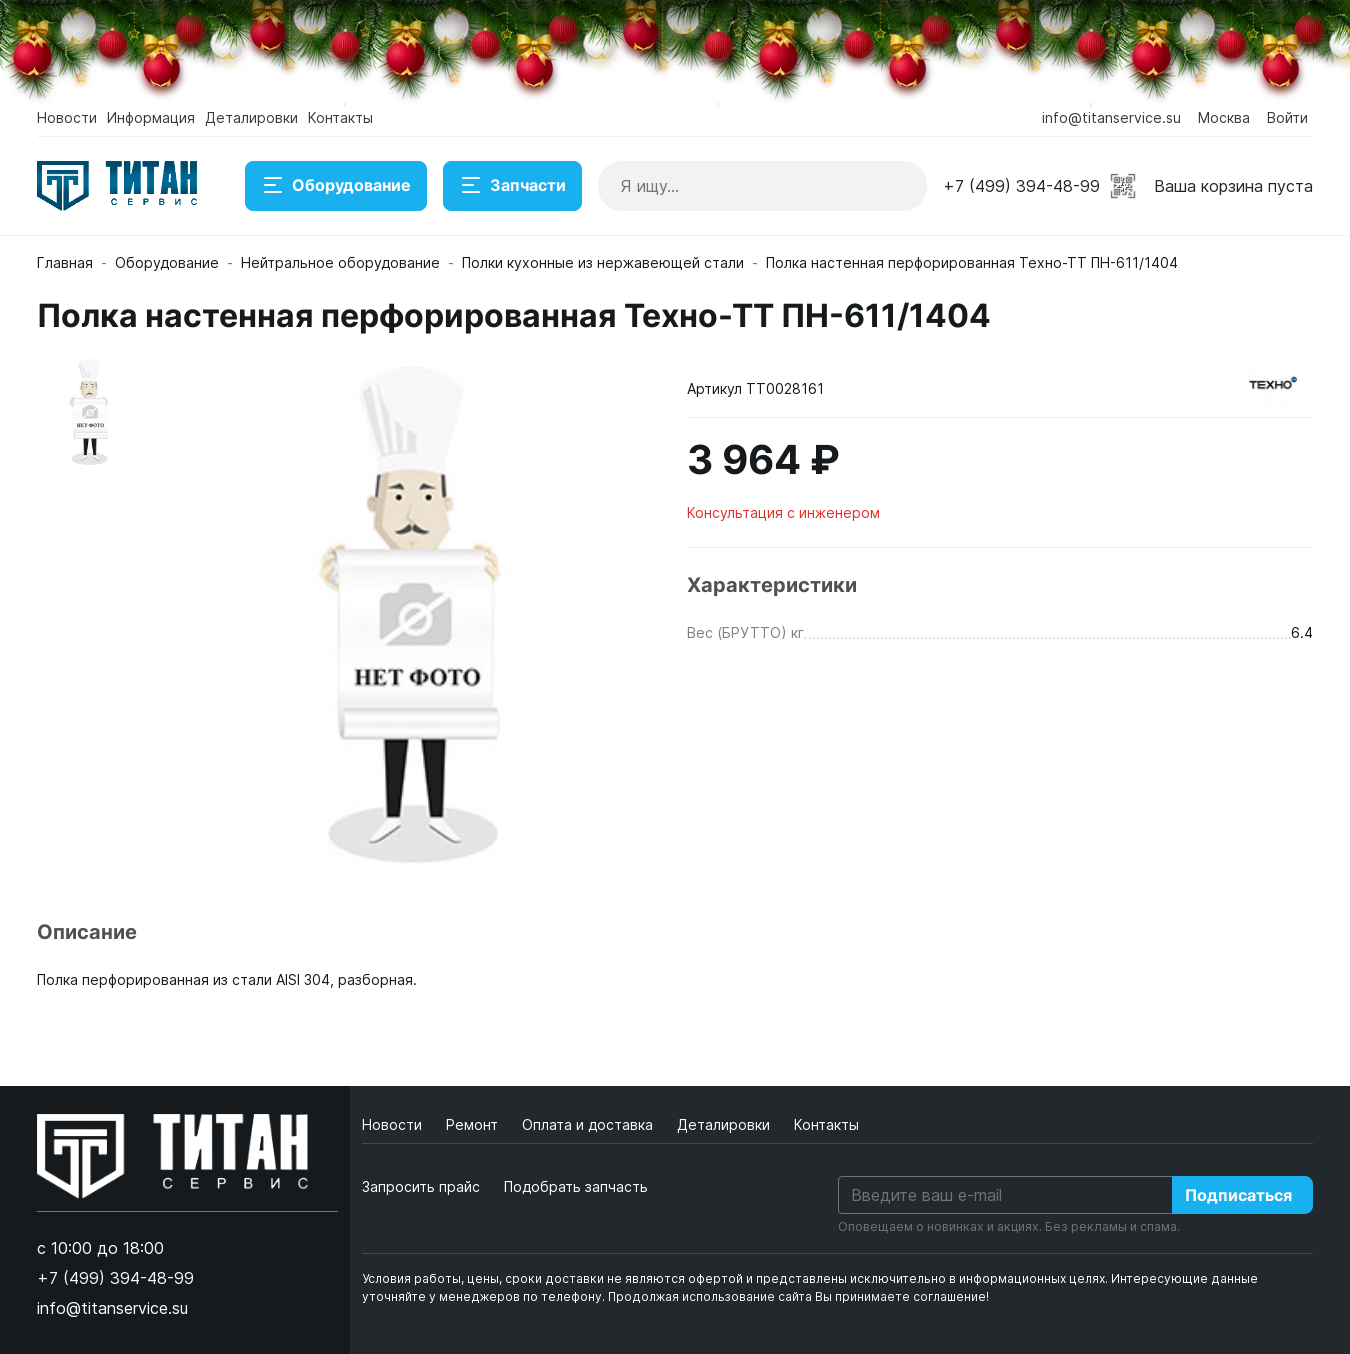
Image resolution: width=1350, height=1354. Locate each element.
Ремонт (474, 1124)
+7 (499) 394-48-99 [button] (1021, 186)
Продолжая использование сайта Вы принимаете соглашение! (798, 1296)
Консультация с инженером (783, 512)
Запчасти (512, 186)
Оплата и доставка (589, 1124)
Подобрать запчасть (576, 1186)
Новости (67, 117)
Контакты (340, 117)
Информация (151, 117)
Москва (1224, 117)
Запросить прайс (421, 1186)
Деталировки (251, 117)
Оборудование (336, 186)
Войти (1287, 117)
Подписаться (1238, 1195)
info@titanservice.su (1111, 117)
